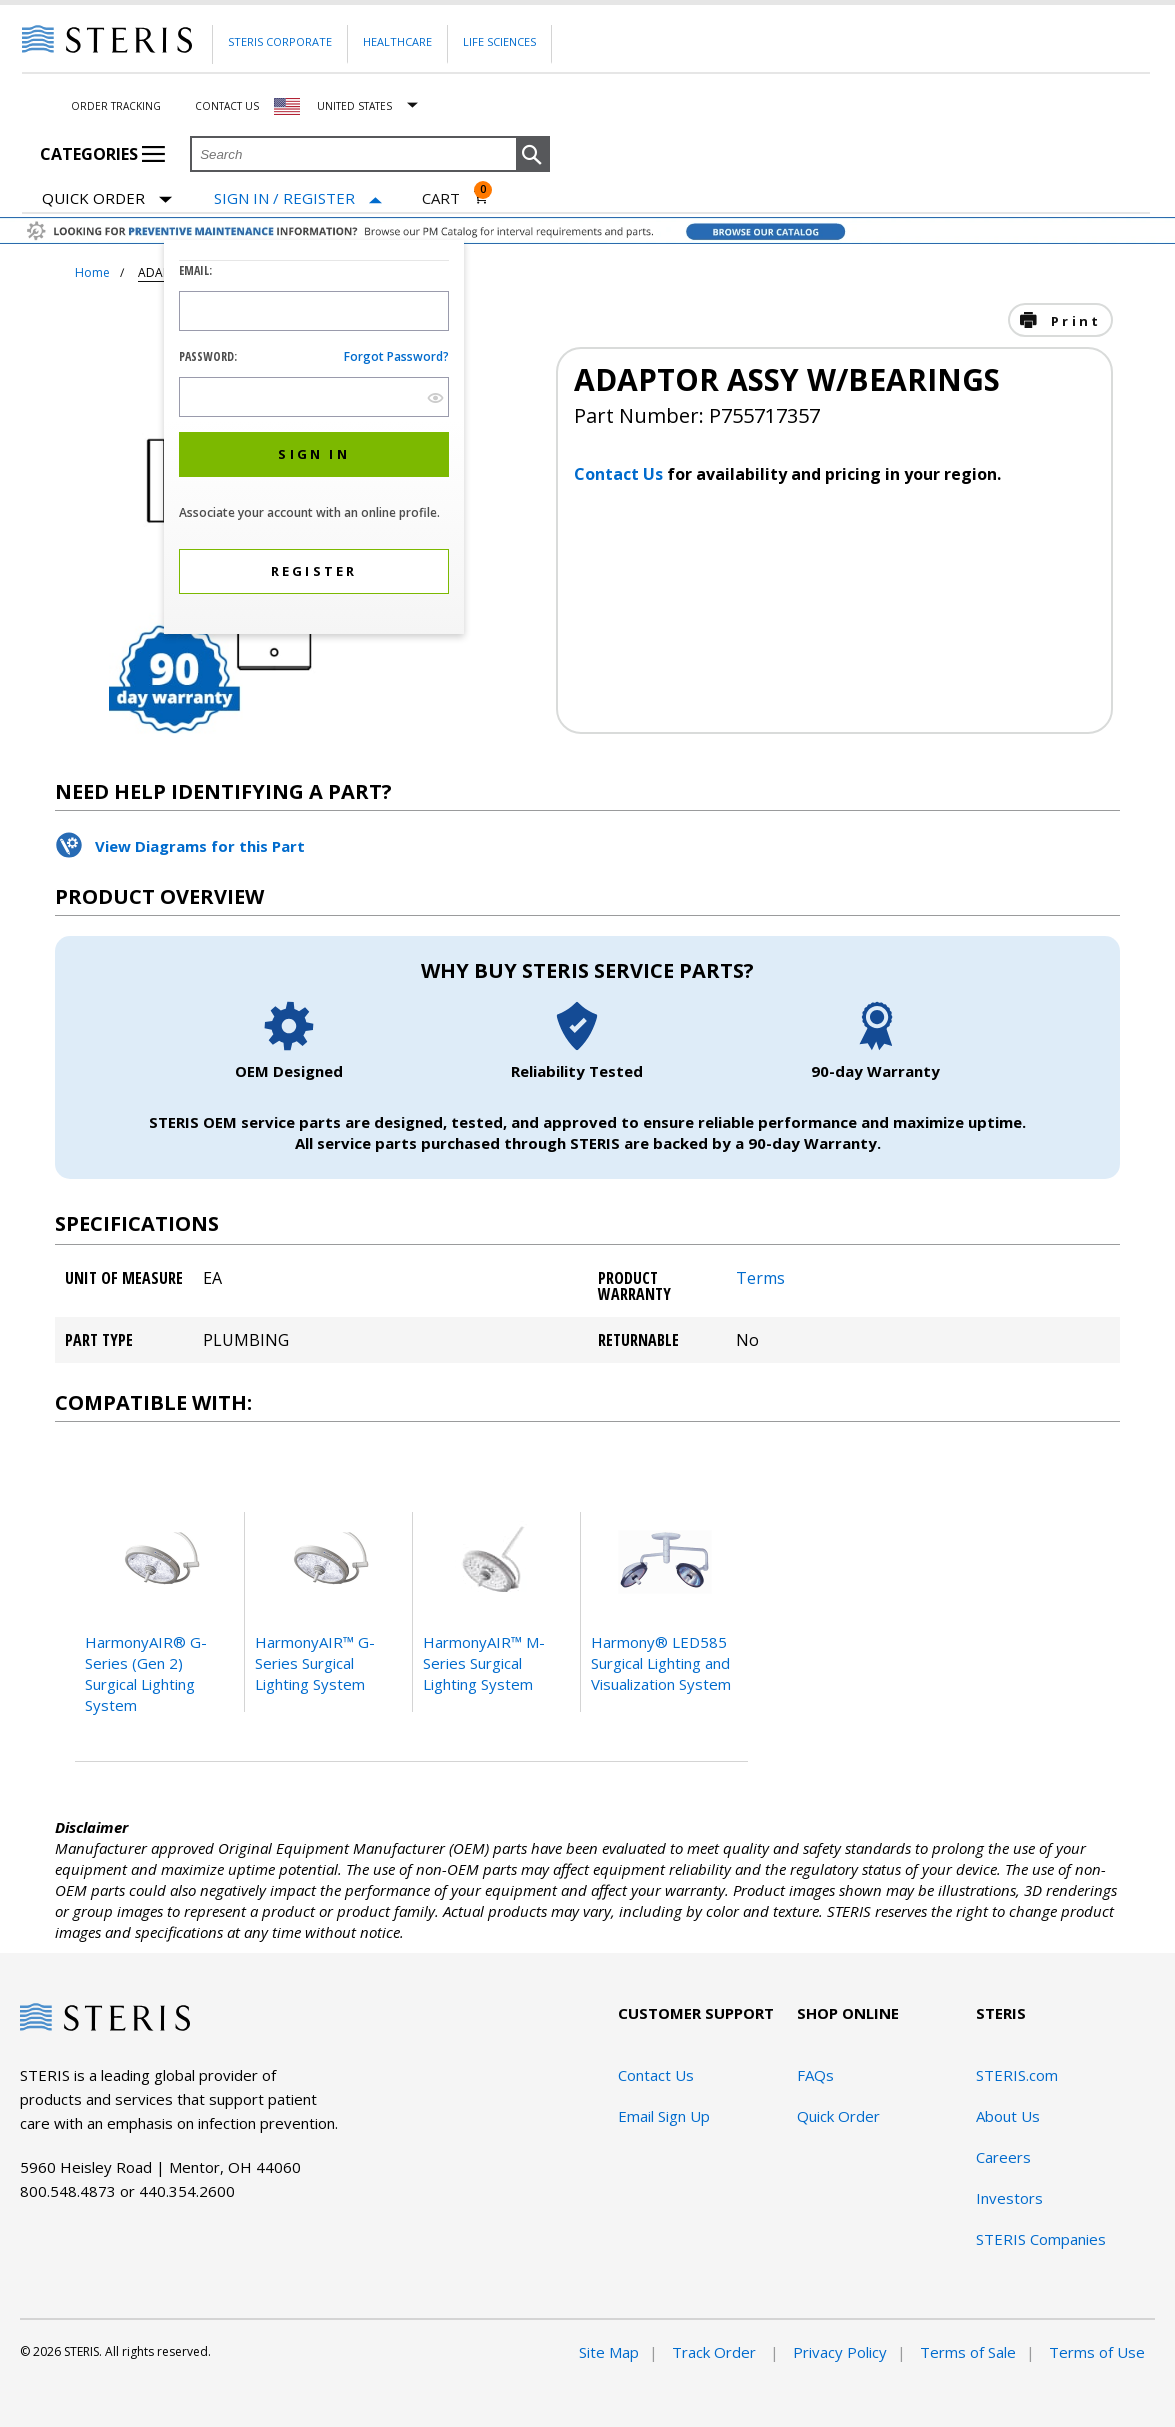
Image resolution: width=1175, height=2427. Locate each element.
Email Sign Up (664, 2116)
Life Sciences (499, 41)
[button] (533, 155)
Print (1073, 321)
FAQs (815, 2075)
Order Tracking (116, 106)
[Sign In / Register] (298, 198)
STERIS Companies (1041, 2239)
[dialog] (314, 439)
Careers (1003, 2157)
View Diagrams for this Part (200, 846)
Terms (760, 1278)
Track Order (716, 2352)
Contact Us (227, 106)
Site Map (609, 2352)
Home (92, 272)
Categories (102, 154)
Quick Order (107, 199)
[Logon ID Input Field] (314, 311)
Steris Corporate (280, 41)
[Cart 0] (455, 198)
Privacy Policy (840, 2352)
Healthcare (397, 41)
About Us (1008, 2116)
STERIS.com (1017, 2075)
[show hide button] (435, 397)
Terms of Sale (968, 2352)
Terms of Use (1097, 2352)
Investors (1009, 2198)
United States (354, 106)
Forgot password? (396, 356)
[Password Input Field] (314, 397)
